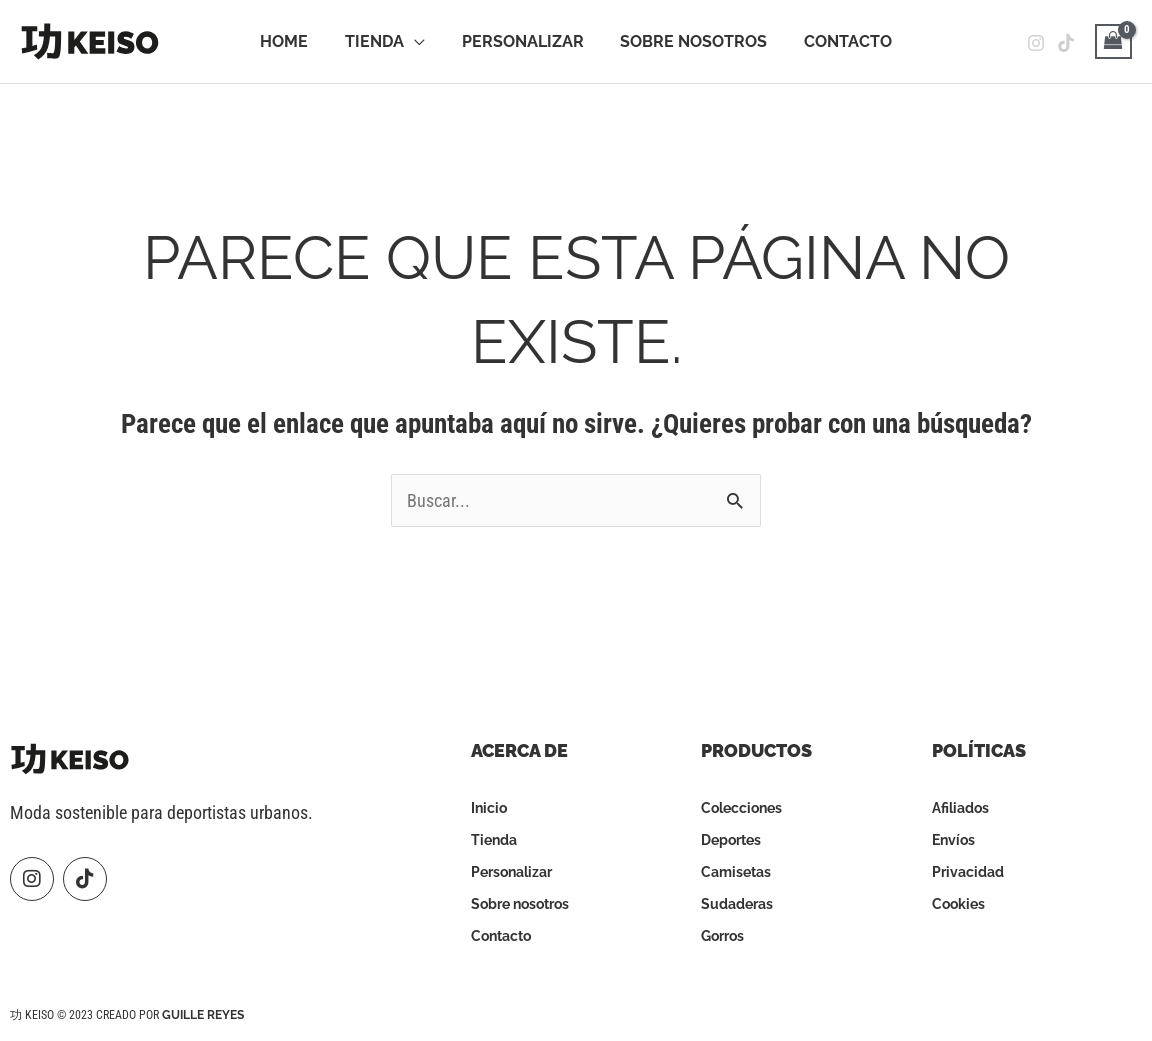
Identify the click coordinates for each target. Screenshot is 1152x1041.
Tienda (378, 41)
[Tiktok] (1066, 43)
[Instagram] (1036, 43)
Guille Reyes (203, 1015)
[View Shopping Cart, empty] (1113, 41)
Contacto (839, 41)
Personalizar (523, 41)
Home (293, 41)
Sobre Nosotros (689, 41)
